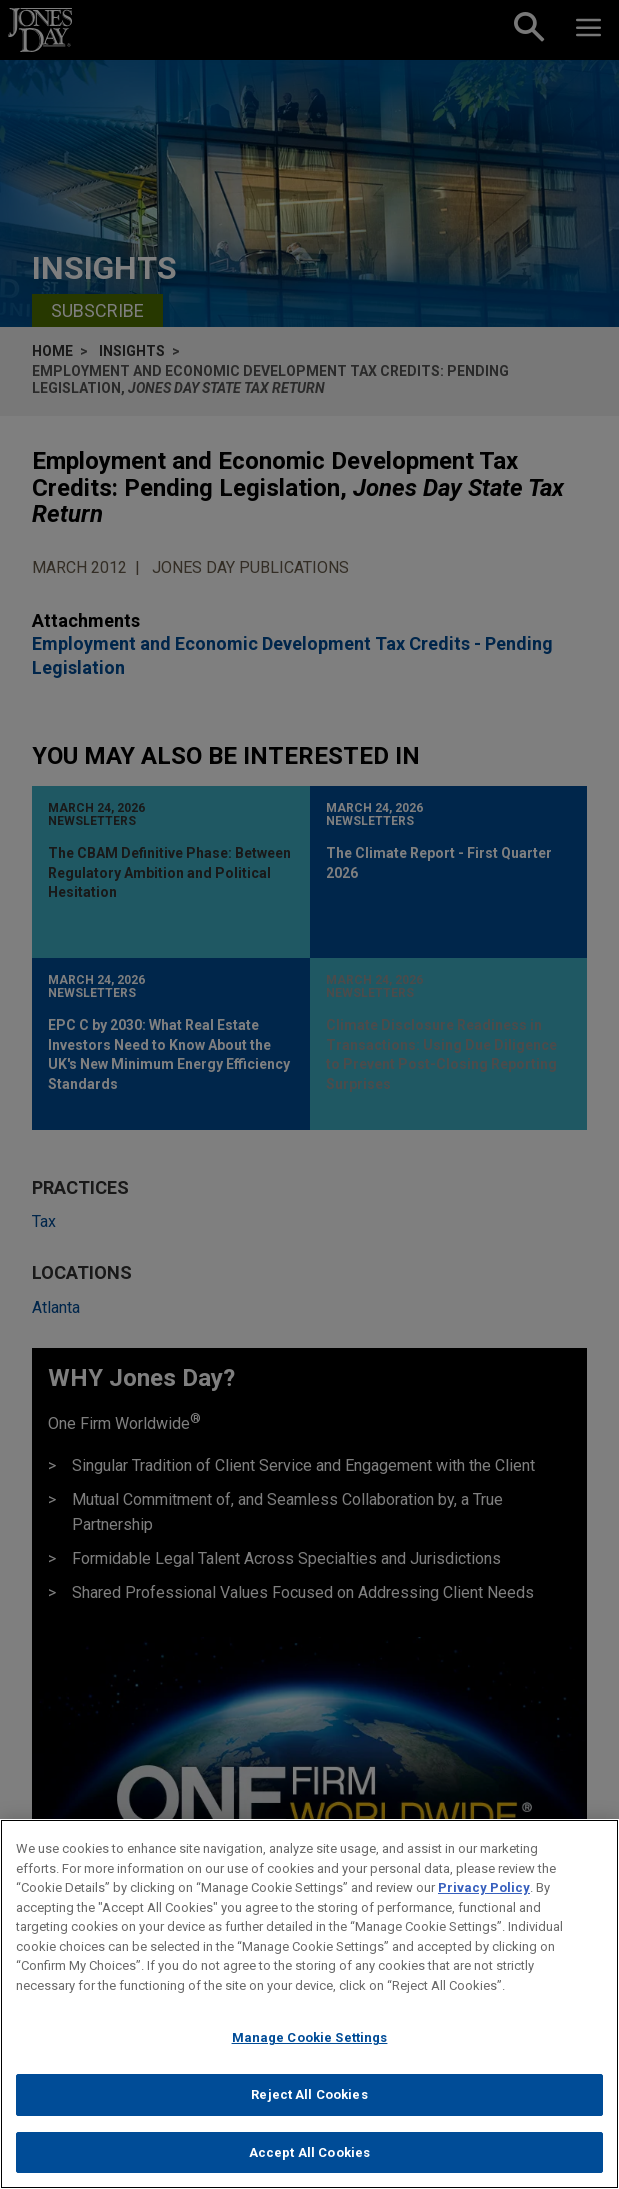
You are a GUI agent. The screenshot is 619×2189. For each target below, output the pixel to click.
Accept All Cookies (309, 2162)
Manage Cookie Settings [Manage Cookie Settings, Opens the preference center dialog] (310, 2048)
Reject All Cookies (309, 2104)
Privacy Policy (484, 1897)
